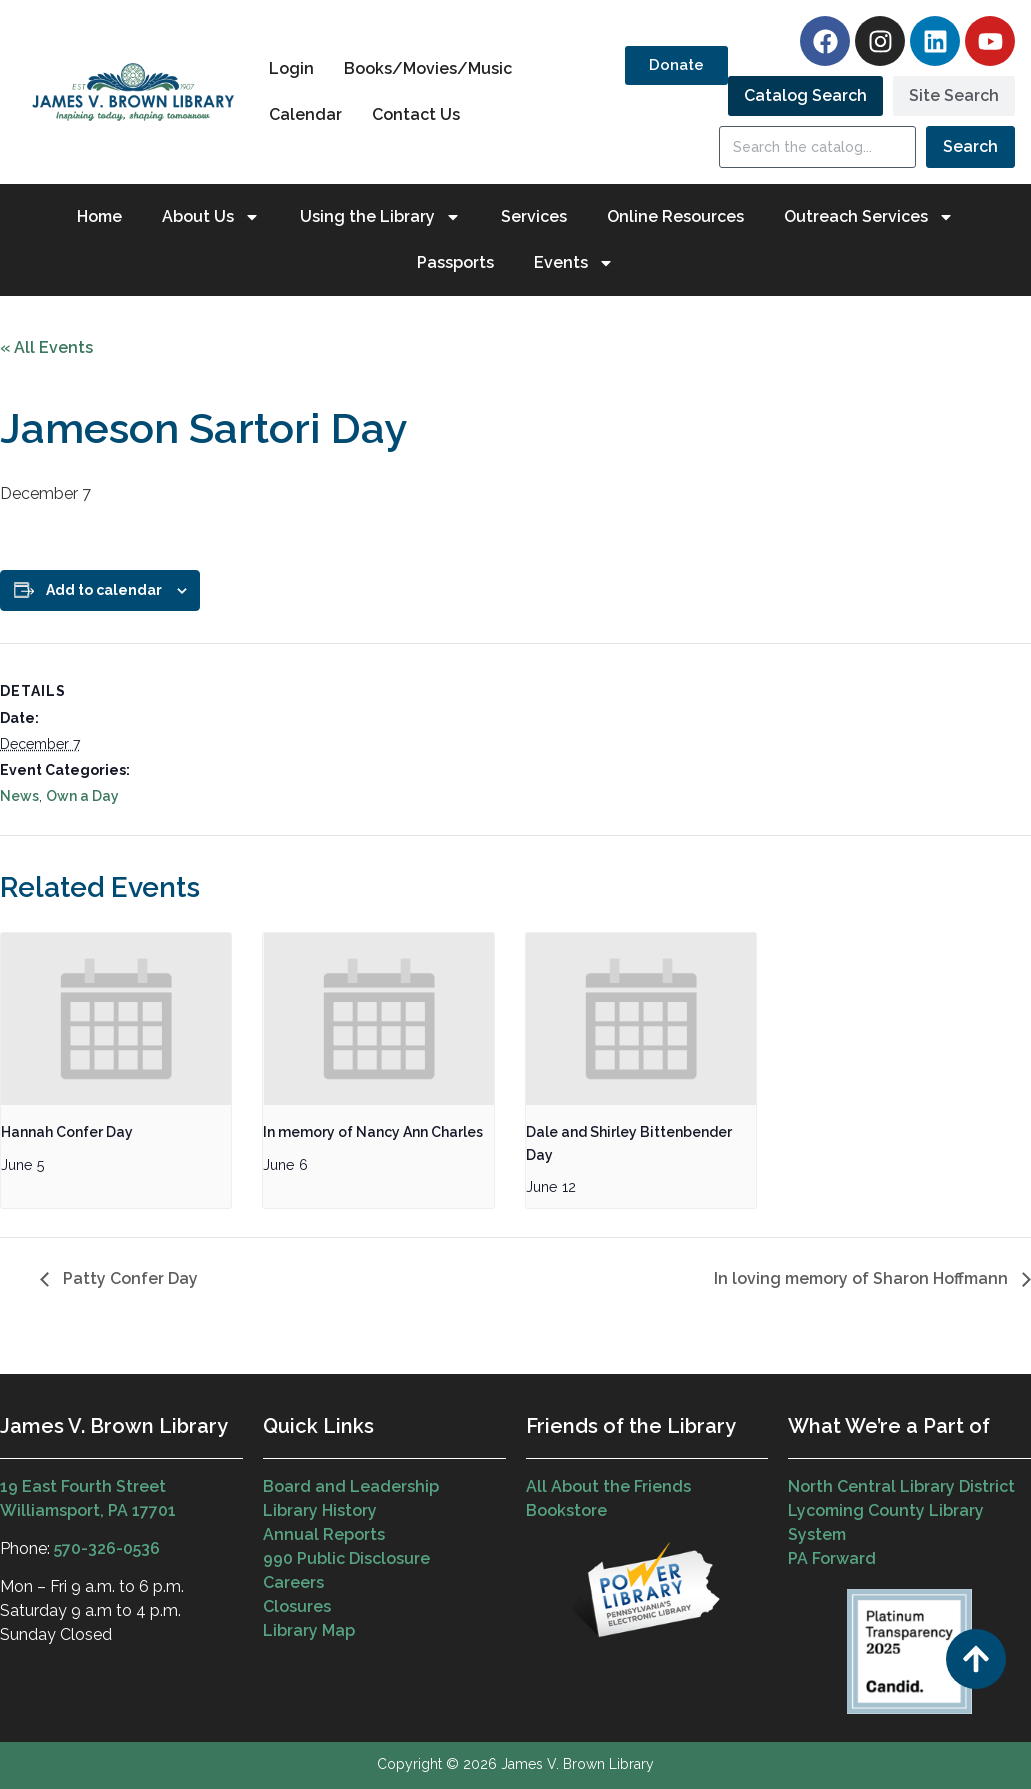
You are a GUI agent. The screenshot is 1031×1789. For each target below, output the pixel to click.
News (19, 796)
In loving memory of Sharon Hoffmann (863, 1278)
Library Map (309, 1630)
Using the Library (380, 217)
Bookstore (566, 1510)
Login (291, 68)
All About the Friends (608, 1486)
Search (970, 146)
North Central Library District (901, 1486)
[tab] (805, 96)
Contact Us (416, 114)
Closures (297, 1606)
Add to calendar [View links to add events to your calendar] (104, 590)
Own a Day (82, 796)
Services (534, 216)
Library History (320, 1510)
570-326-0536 (107, 1548)
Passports (455, 262)
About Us (211, 217)
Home (99, 216)
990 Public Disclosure (346, 1558)
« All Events (46, 347)
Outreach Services (869, 217)
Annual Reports (324, 1534)
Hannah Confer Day (67, 1132)
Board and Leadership (351, 1486)
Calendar (305, 114)
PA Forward (832, 1558)
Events (574, 263)
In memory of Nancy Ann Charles (373, 1132)
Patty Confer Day (128, 1278)
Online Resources (675, 216)
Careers (293, 1582)
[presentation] (116, 1019)
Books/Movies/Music (428, 68)
